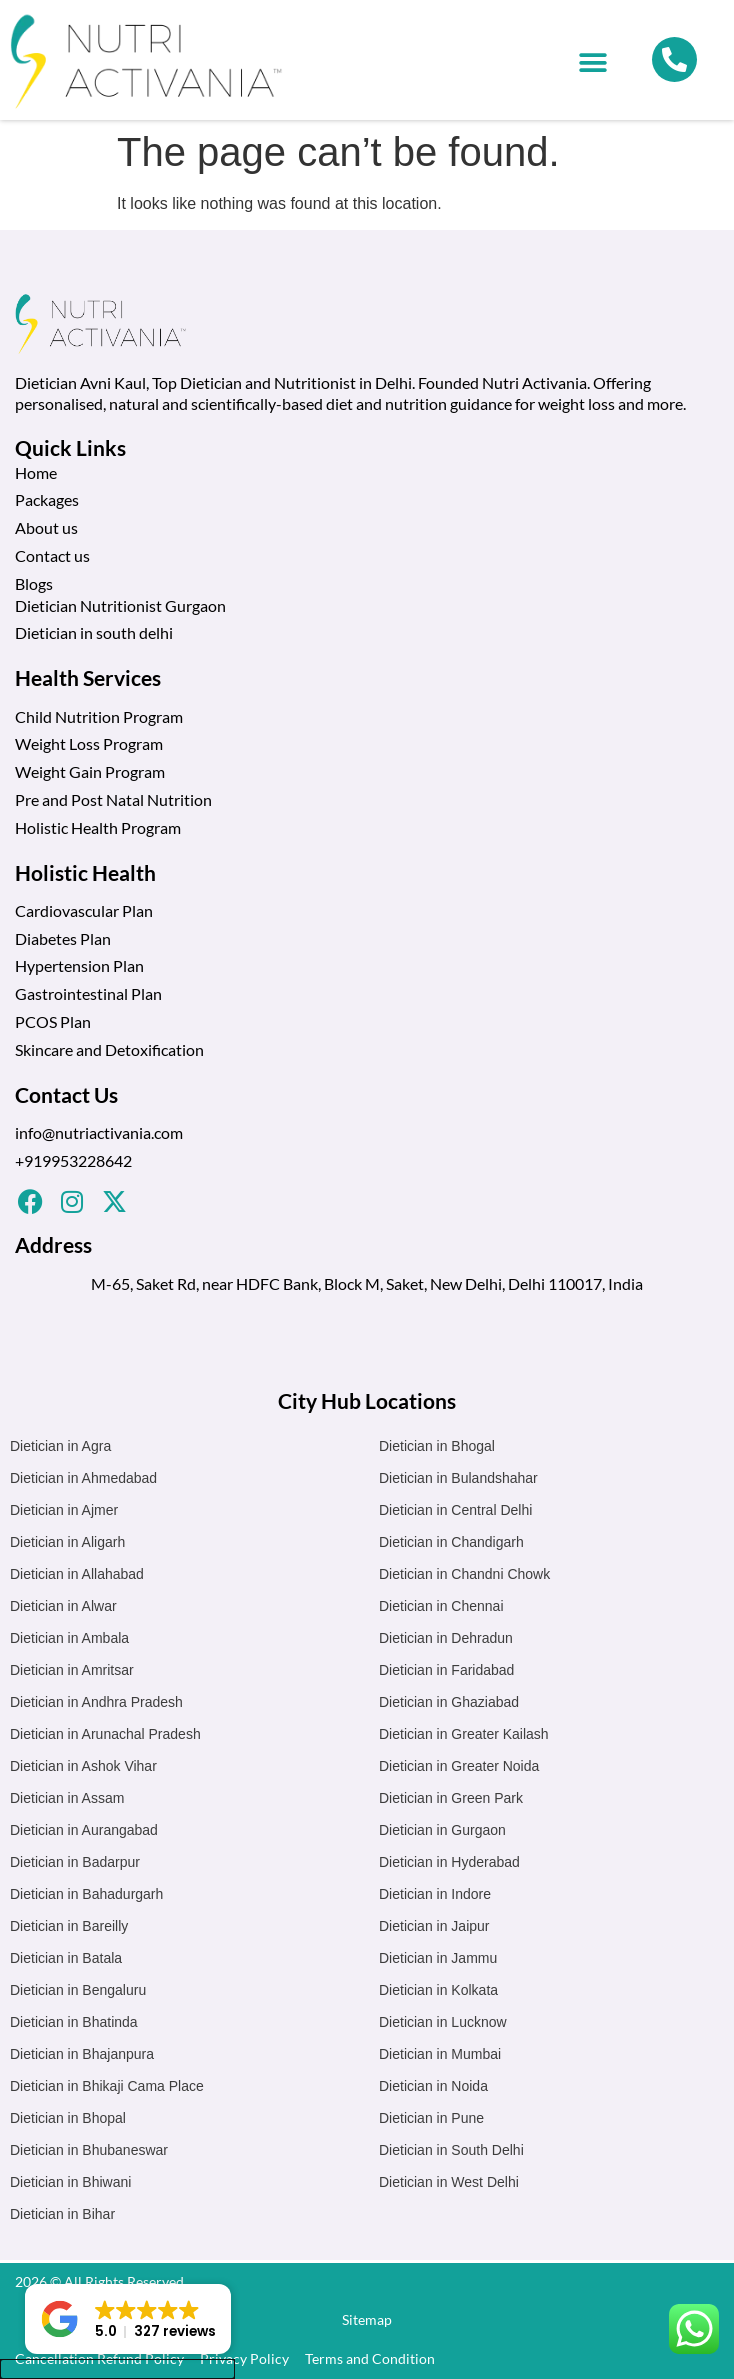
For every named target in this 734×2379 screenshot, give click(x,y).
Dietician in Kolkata (438, 1990)
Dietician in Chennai (441, 1606)
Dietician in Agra (60, 1446)
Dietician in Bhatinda (74, 2022)
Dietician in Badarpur (75, 1862)
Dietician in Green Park (451, 1798)
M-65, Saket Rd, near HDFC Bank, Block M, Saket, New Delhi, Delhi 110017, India (367, 1283)
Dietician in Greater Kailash (464, 1734)
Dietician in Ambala (69, 1638)
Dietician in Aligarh (67, 1542)
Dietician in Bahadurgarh (86, 1894)
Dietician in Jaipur (434, 1926)
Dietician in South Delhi (451, 2150)
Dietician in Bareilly (69, 1926)
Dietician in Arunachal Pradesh (105, 1734)
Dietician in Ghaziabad (449, 1702)
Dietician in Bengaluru (78, 1990)
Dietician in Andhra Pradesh (96, 1702)
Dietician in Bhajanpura (82, 2054)
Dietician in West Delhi (449, 2182)
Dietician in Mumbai (440, 2054)
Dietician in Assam (67, 1798)
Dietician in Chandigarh (451, 1542)
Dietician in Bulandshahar (458, 1478)
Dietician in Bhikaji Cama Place (107, 2086)
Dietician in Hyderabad (449, 1862)
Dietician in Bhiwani (70, 2182)
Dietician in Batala (66, 1958)
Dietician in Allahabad (77, 1574)
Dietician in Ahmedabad (83, 1478)
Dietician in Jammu (438, 1958)
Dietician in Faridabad (446, 1670)
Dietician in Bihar (62, 2214)
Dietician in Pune (431, 2118)
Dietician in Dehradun (446, 1638)
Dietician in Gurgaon (442, 1830)
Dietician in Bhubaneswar (89, 2150)
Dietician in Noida (433, 2086)
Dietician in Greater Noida (459, 1766)
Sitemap (367, 2319)
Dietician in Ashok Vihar (83, 1766)
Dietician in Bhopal (68, 2118)
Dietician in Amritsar (72, 1670)
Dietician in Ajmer (64, 1510)
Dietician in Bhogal (437, 1446)
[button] (592, 62)
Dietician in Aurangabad (84, 1830)
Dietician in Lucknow (443, 2022)
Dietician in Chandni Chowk (464, 1574)
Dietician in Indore (435, 1894)
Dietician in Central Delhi (455, 1510)
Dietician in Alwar (63, 1606)
